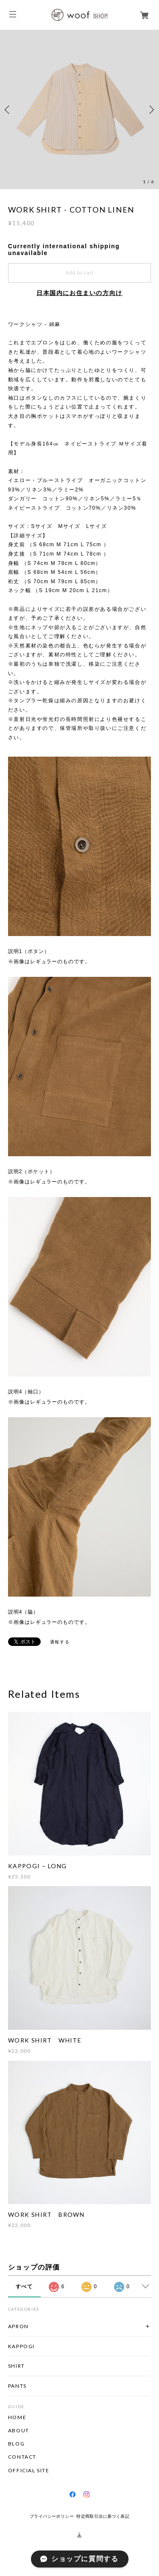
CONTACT (22, 2457)
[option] (79, 109)
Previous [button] (8, 109)
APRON (18, 2326)
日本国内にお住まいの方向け (79, 292)
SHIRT (16, 2366)
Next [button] (150, 109)
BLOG (16, 2444)
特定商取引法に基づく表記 (102, 2516)
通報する (60, 1642)
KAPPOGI (21, 2346)
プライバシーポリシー (52, 2516)
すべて (24, 2286)
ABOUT (18, 2431)
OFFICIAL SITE (29, 2471)
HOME (17, 2417)
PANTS (17, 2386)
